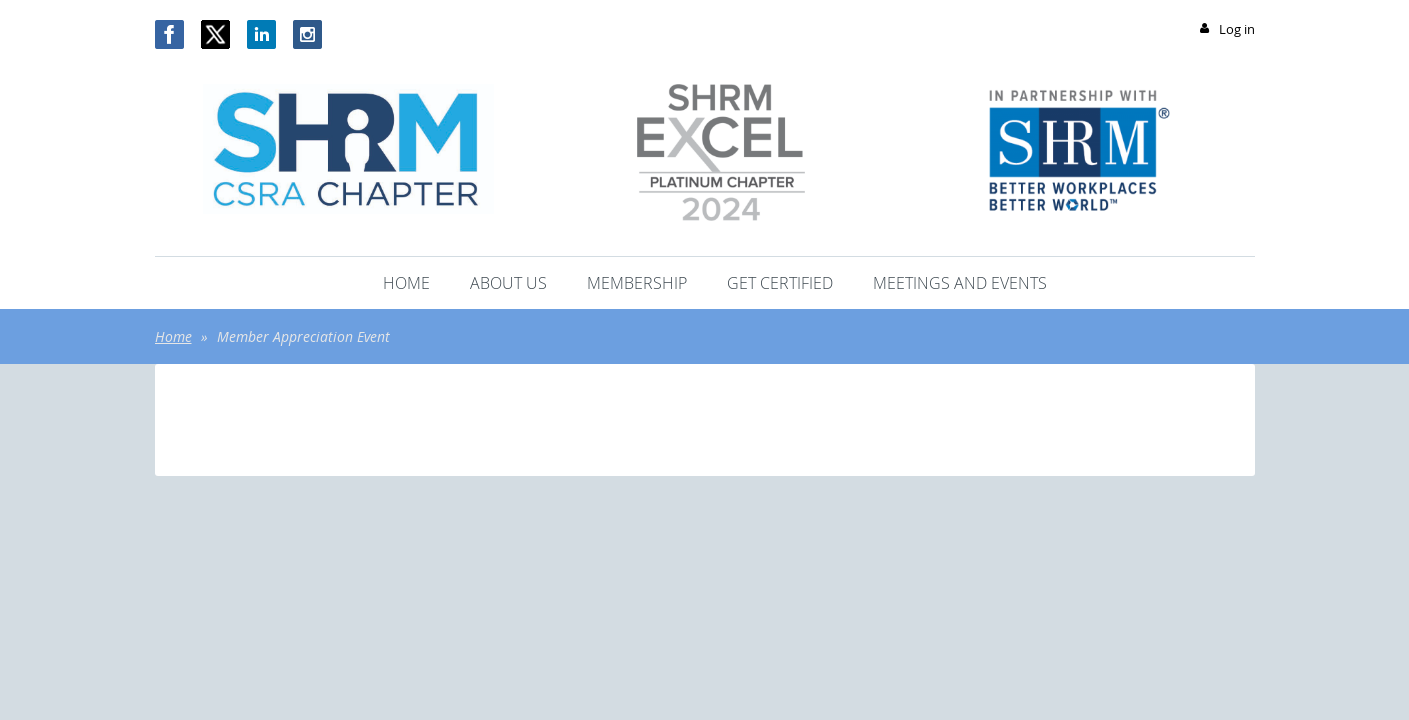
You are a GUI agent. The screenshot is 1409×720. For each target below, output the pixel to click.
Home (173, 336)
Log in (1237, 29)
